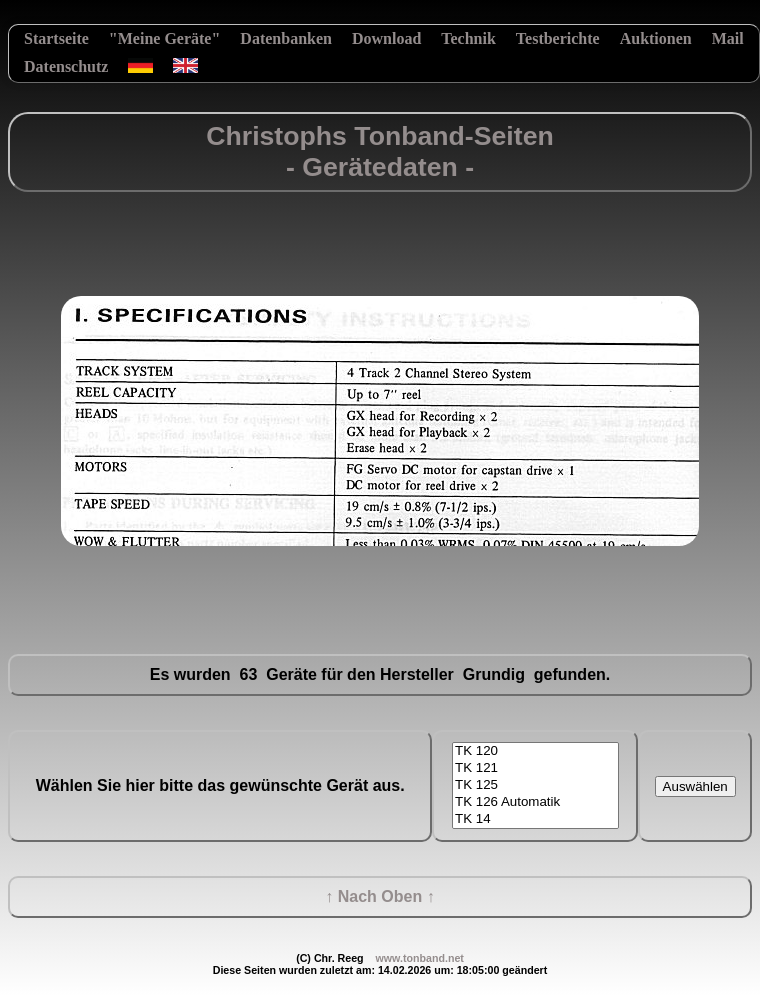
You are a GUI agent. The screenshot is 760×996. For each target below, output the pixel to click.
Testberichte (558, 38)
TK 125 (535, 785)
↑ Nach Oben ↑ (379, 896)
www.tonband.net (419, 958)
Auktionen (656, 38)
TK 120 (535, 751)
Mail (728, 38)
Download (386, 38)
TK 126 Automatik (535, 802)
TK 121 (535, 768)
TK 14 (535, 819)
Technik (468, 38)
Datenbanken (286, 38)
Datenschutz (66, 66)
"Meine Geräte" (165, 38)
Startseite (56, 38)
